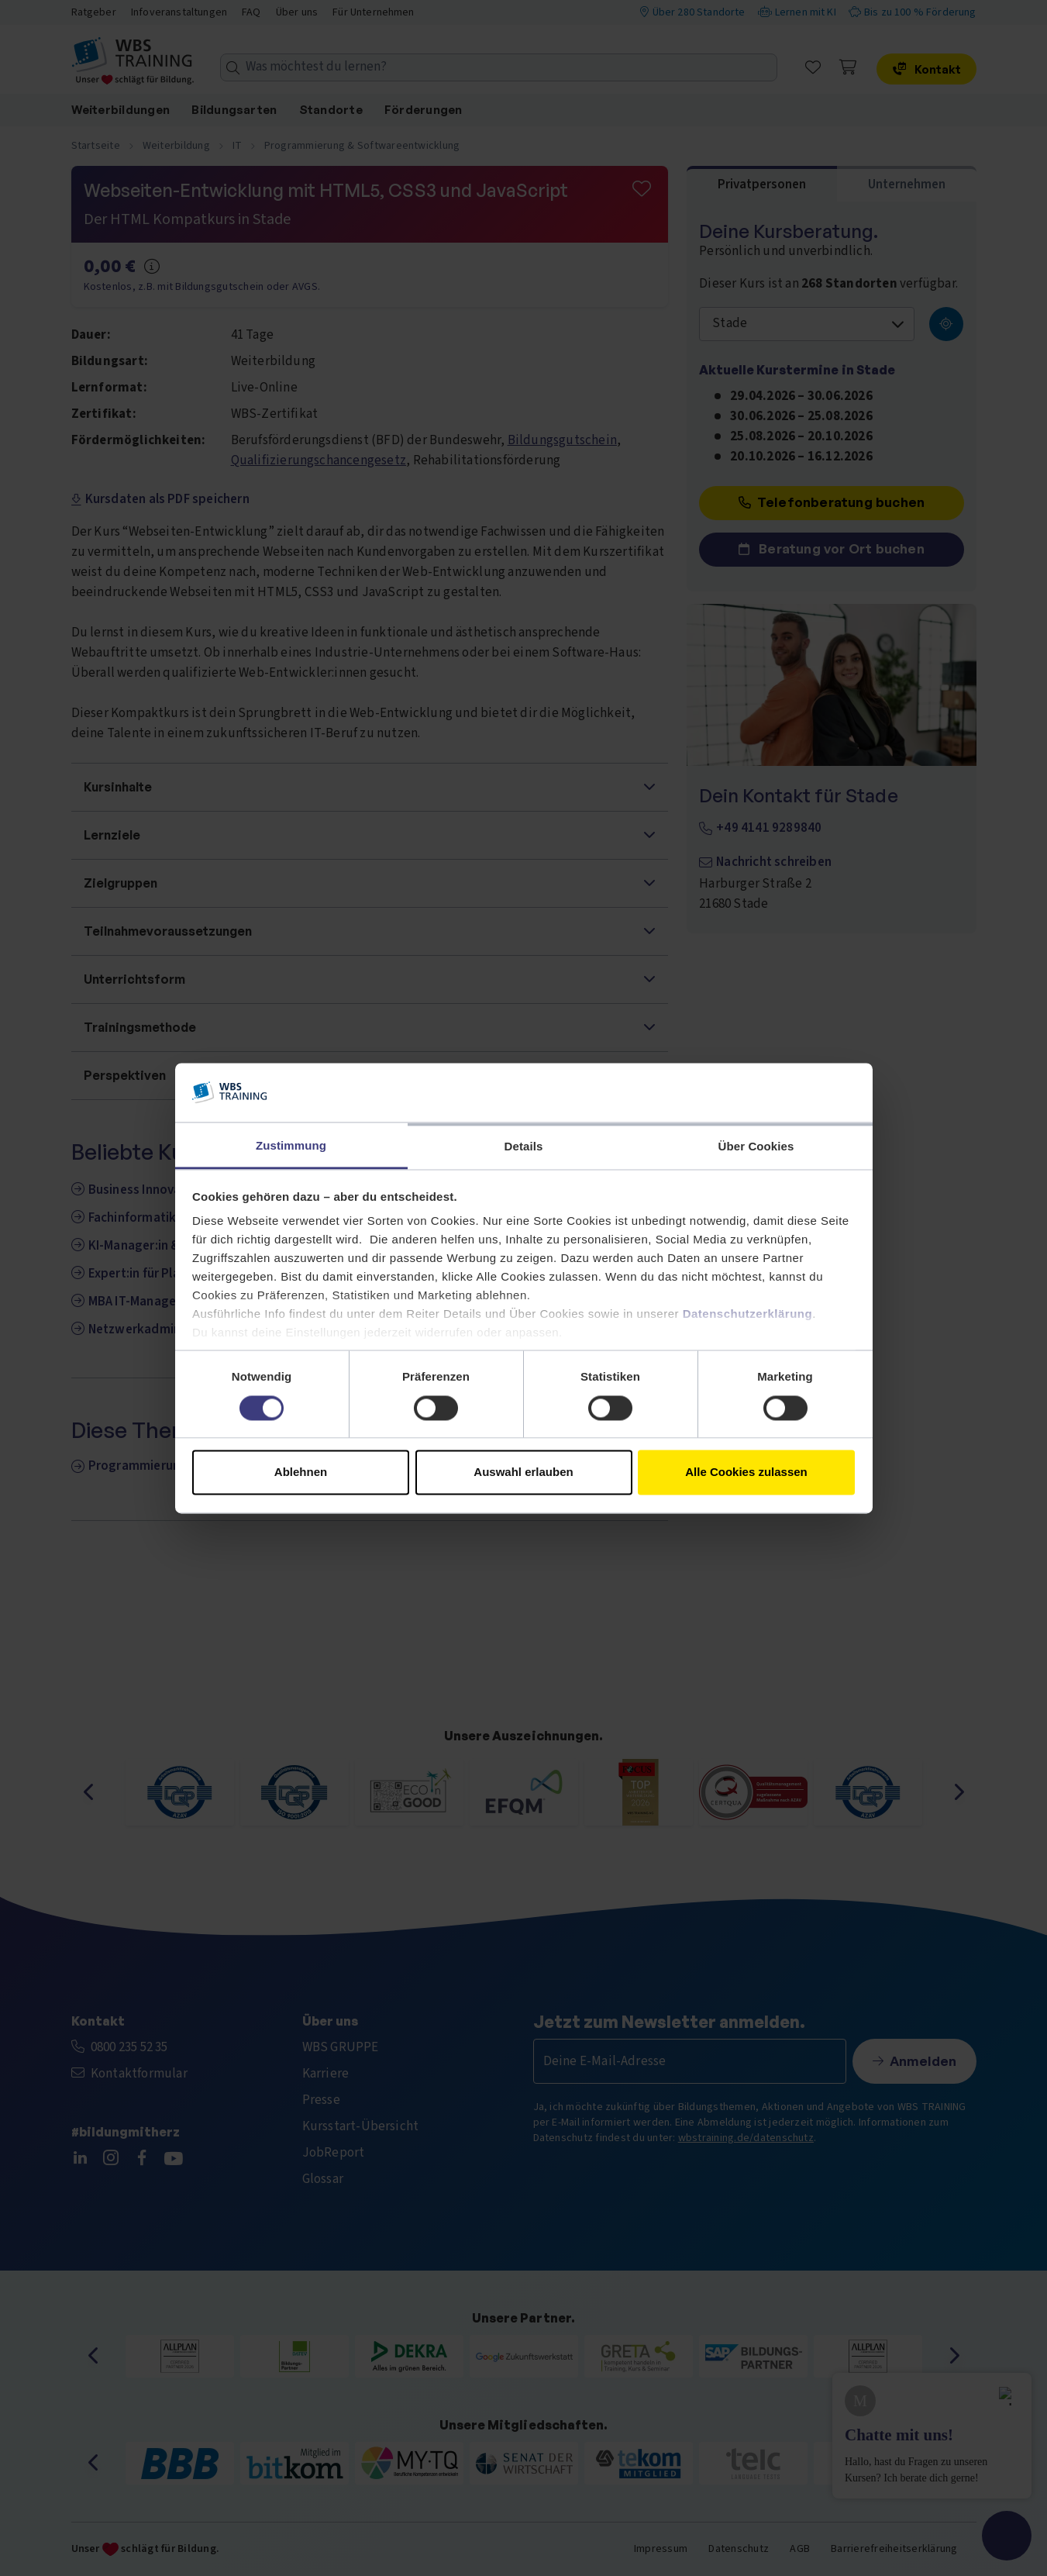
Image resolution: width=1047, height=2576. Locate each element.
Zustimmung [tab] (291, 1146)
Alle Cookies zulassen (746, 1472)
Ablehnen (300, 1472)
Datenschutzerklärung (748, 1314)
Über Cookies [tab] (756, 1147)
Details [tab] (524, 1147)
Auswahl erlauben (523, 1472)
